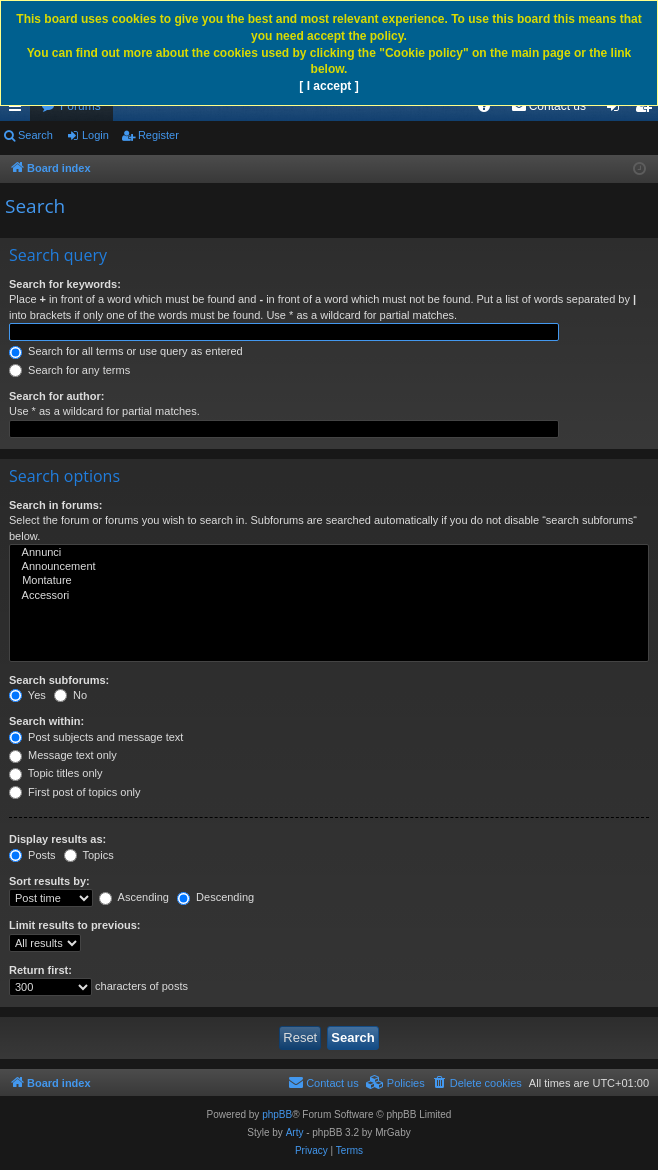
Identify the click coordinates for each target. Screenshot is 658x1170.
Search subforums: (59, 680)
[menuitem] (484, 106)
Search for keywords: (65, 284)
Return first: (40, 970)
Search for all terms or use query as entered (126, 351)
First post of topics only (75, 792)
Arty (295, 1132)
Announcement (329, 567)
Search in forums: (56, 505)
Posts (32, 855)
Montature (329, 581)
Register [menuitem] (647, 110)
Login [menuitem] (617, 110)
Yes (27, 695)
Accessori (329, 596)
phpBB (277, 1114)
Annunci (329, 553)
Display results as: (57, 839)
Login (95, 135)
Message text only (63, 755)
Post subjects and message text (96, 737)
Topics (89, 855)
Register (158, 135)
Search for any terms (69, 370)
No (70, 695)
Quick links (19, 110)
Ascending (134, 897)
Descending (215, 897)
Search (35, 135)
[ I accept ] (328, 86)
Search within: (46, 721)
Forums (80, 106)
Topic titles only (55, 773)
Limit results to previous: (74, 925)
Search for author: (56, 396)
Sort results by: (49, 881)
